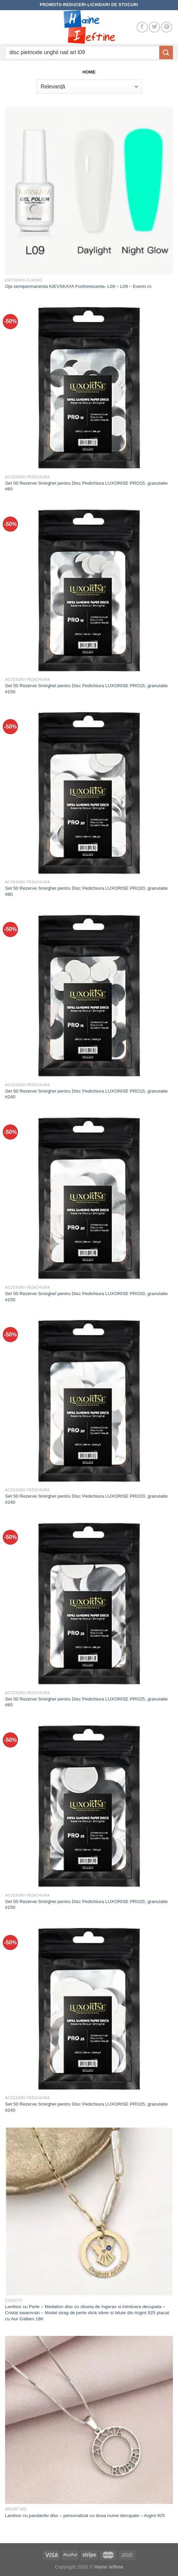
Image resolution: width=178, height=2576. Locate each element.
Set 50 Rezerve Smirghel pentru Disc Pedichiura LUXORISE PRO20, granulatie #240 (86, 1499)
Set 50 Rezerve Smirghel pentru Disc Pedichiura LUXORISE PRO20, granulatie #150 (86, 1296)
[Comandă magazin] (89, 86)
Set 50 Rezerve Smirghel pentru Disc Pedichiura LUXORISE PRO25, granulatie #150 (86, 1904)
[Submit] (166, 52)
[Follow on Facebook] (142, 27)
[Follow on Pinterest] (166, 27)
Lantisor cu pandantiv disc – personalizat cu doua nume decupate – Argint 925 (85, 2515)
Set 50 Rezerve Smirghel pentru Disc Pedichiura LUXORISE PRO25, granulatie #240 (86, 2107)
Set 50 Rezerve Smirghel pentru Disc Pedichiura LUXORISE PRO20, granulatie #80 (86, 891)
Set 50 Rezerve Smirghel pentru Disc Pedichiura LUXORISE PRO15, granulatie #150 (86, 688)
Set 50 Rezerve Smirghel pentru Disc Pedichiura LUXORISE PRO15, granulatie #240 (86, 1094)
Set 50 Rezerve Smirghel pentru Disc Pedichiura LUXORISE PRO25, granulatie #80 (86, 1702)
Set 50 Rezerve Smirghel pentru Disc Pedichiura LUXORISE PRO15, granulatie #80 (86, 486)
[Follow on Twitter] (154, 27)
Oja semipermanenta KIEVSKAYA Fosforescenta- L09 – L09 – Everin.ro (78, 286)
